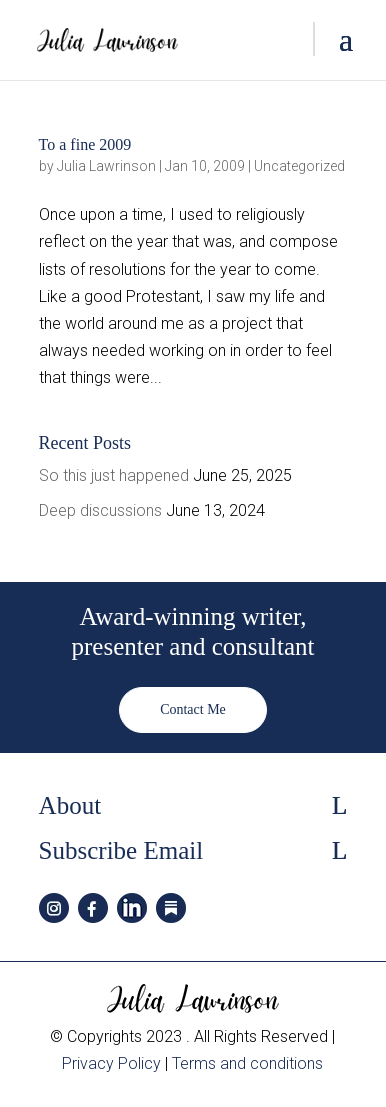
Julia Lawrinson (106, 166)
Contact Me (193, 709)
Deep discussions (100, 510)
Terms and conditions (247, 1063)
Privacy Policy (111, 1063)
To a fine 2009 (85, 144)
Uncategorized (299, 166)
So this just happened (114, 475)
